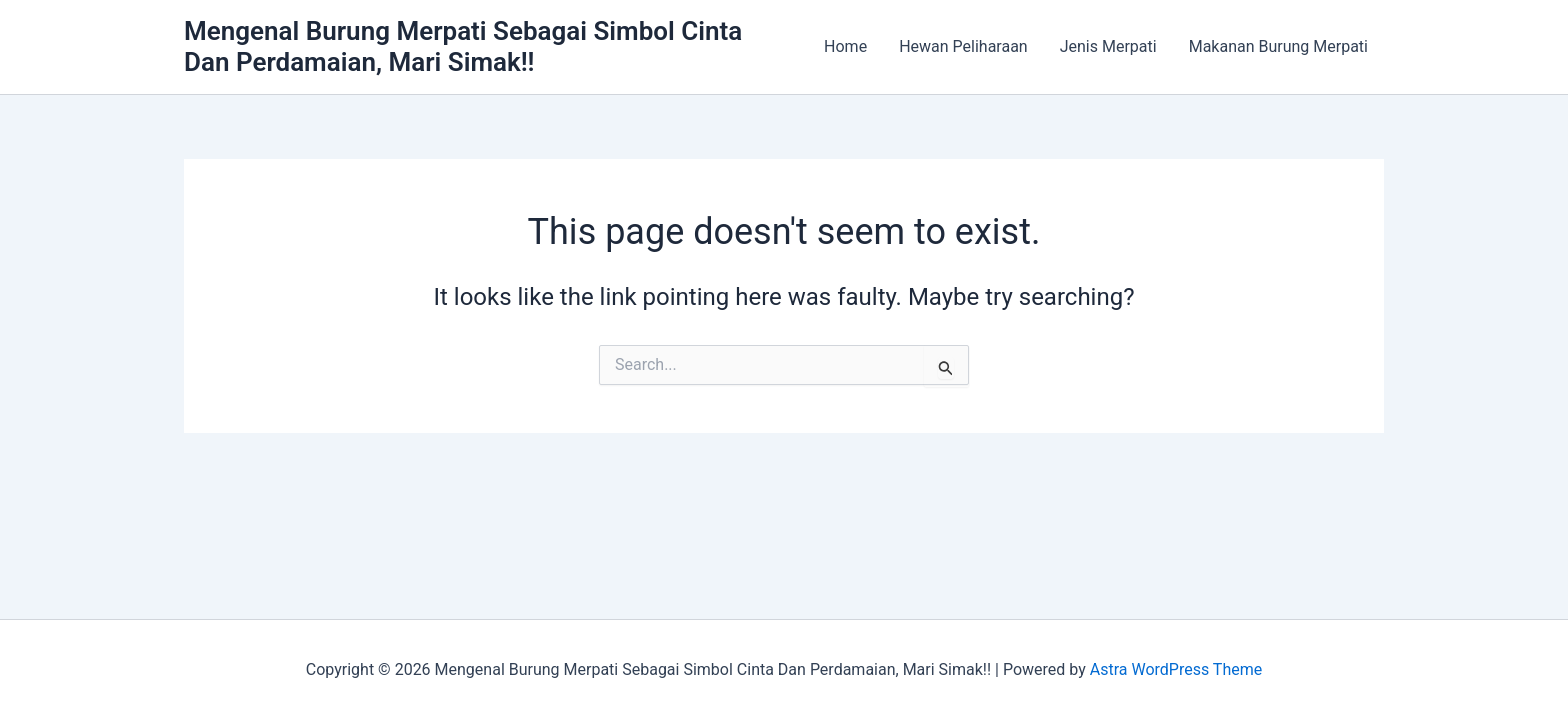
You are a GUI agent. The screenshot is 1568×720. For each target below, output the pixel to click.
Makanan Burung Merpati (1278, 46)
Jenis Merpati (1108, 46)
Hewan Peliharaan (963, 46)
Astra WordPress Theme (1176, 669)
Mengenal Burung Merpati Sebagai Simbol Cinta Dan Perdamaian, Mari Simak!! (463, 46)
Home (845, 46)
